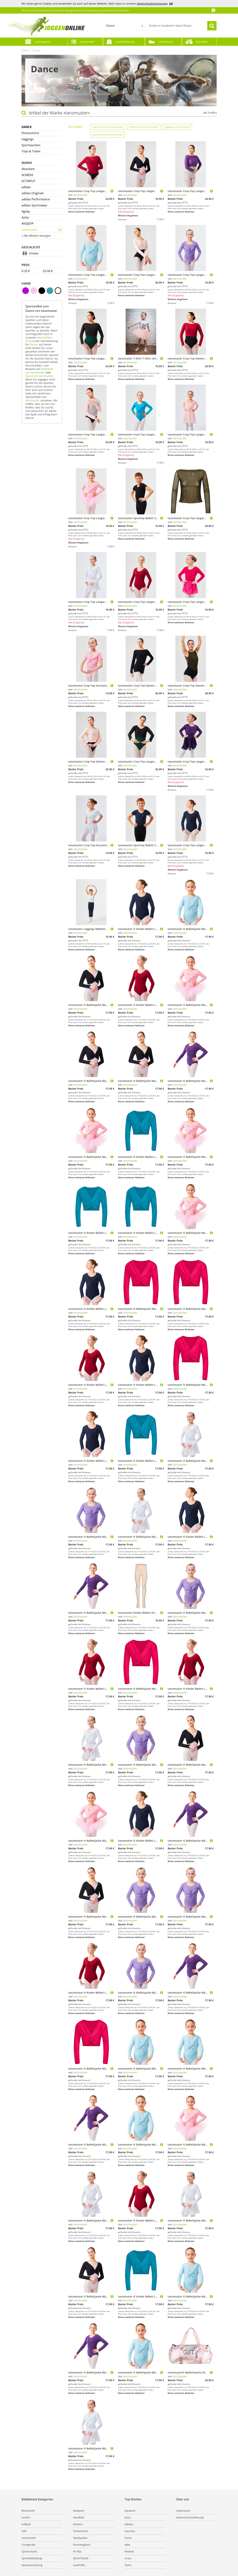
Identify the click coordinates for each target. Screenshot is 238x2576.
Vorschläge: (75, 126)
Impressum (183, 2510)
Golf (24, 2531)
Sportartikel (87, 41)
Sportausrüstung (32, 2565)
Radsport (78, 2510)
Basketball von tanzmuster (39, 370)
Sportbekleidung (32, 2558)
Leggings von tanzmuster (177, 126)
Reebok (129, 2551)
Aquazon (130, 2510)
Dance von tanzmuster (39, 376)
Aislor (25, 217)
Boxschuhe (28, 2510)
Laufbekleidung (125, 41)
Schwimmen (80, 2531)
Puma (128, 2538)
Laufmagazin (42, 41)
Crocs (128, 2558)
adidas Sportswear (34, 205)
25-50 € (48, 271)
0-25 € (26, 271)
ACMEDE (27, 175)
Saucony (130, 2531)
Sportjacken (80, 2538)
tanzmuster (30, 230)
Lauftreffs (79, 2565)
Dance (36, 50)
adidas (26, 187)
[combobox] (124, 26)
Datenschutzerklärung (190, 2517)
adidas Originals (33, 193)
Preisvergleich (81, 2544)
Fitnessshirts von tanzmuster (143, 126)
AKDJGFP (28, 223)
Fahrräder (202, 41)
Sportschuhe (29, 2551)
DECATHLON (80, 2558)
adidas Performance (36, 199)
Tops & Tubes (31, 151)
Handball (78, 2517)
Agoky (26, 211)
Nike (127, 2544)
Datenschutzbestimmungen (152, 3)
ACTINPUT (29, 181)
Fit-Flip (77, 2551)
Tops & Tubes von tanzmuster (107, 126)
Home (25, 50)
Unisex (33, 253)
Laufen (26, 2517)
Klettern (78, 2524)
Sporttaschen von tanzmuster (107, 134)
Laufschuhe (165, 41)
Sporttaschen (31, 145)
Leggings (28, 139)
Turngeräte (28, 2544)
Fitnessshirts (30, 133)
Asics (128, 2517)
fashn (128, 2565)
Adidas (129, 2524)
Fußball (26, 2524)
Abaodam (28, 169)
